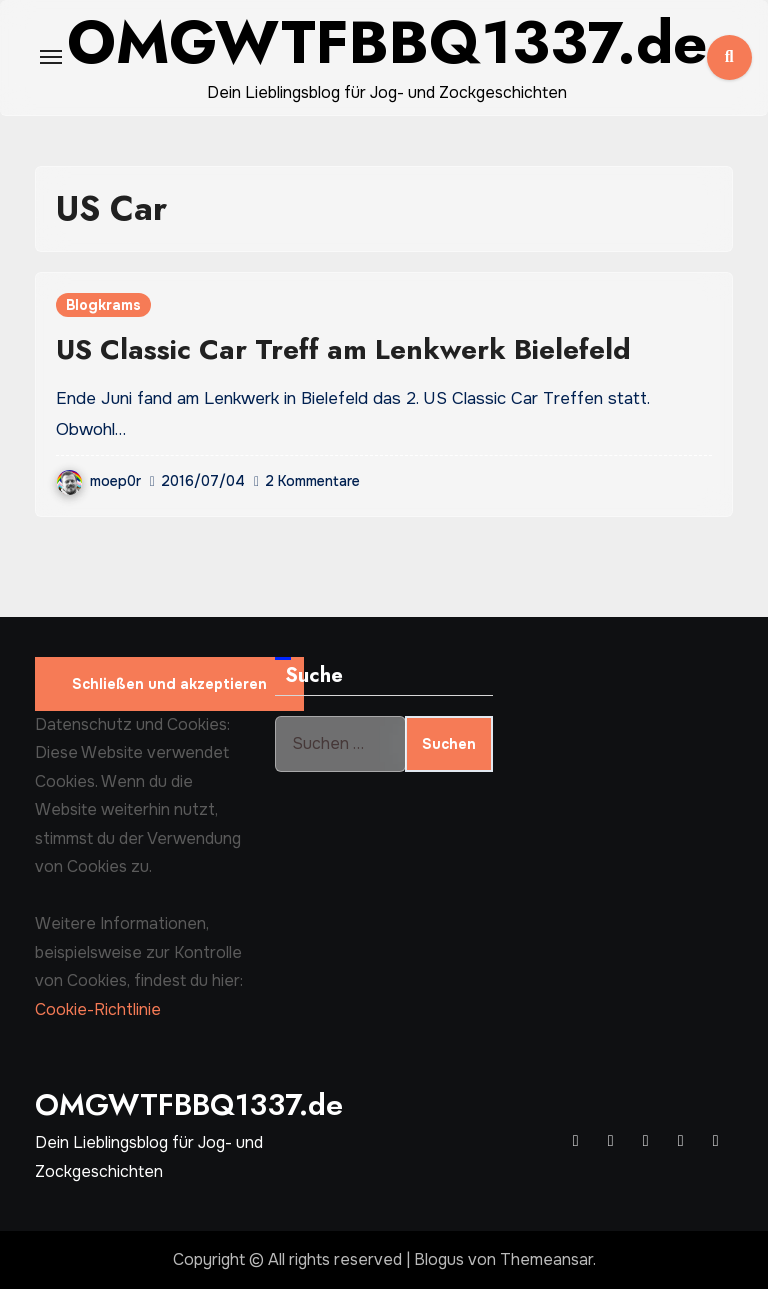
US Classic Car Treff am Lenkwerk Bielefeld (343, 349)
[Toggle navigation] (51, 57)
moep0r (99, 481)
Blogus (439, 1259)
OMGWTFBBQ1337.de (189, 1104)
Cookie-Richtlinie (98, 1009)
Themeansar (546, 1259)
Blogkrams (103, 305)
